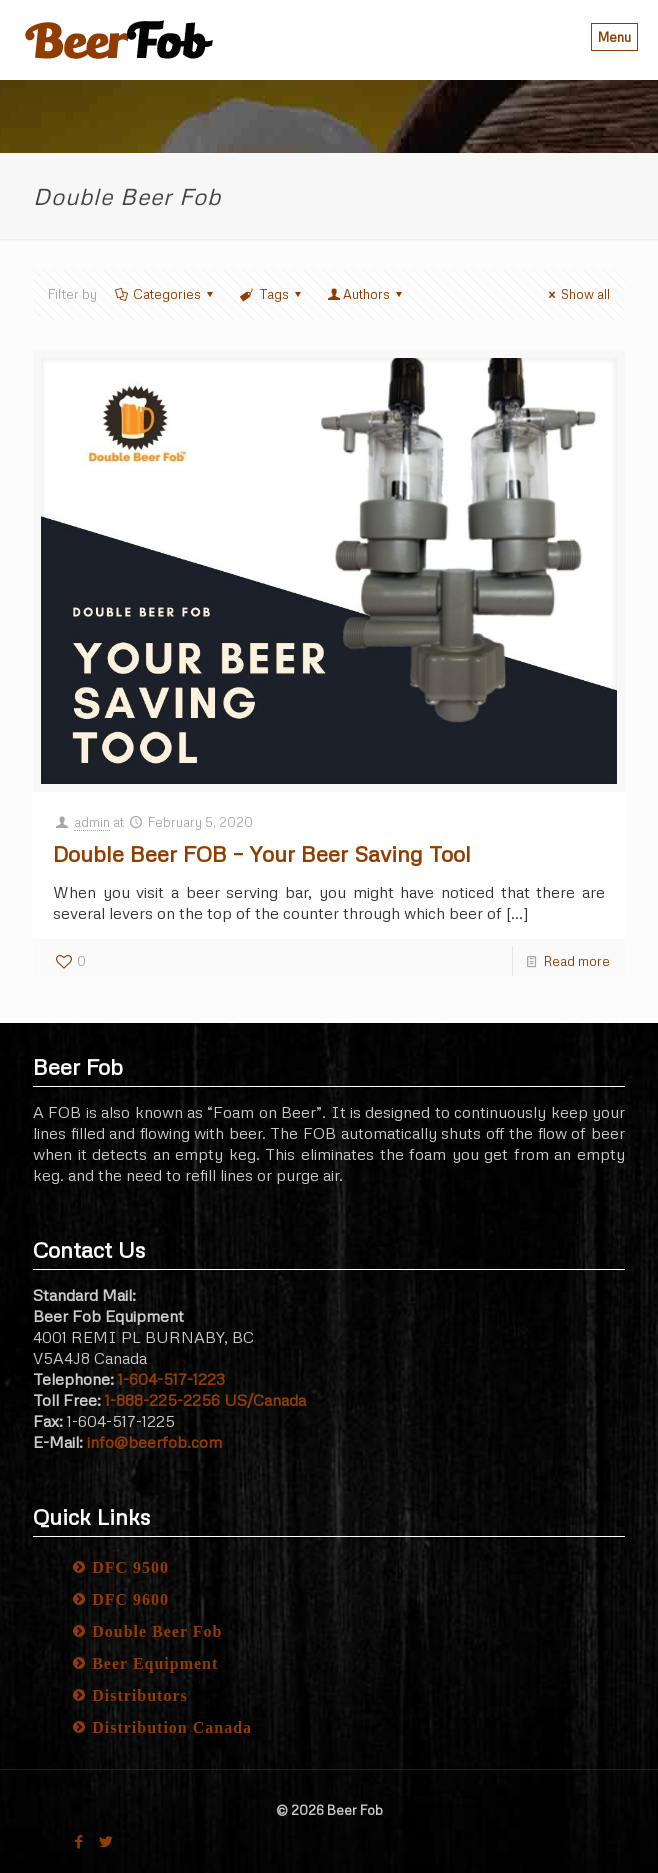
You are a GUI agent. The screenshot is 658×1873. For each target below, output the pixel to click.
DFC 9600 (130, 1599)
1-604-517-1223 (171, 1379)
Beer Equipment (155, 1663)
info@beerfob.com (154, 1442)
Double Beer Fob (157, 1631)
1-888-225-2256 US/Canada (205, 1400)
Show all (576, 294)
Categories (165, 294)
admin (92, 822)
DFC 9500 (130, 1567)
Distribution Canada (172, 1727)
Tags (271, 294)
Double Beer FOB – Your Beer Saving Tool (262, 853)
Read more (577, 961)
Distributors (140, 1695)
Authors (366, 294)
